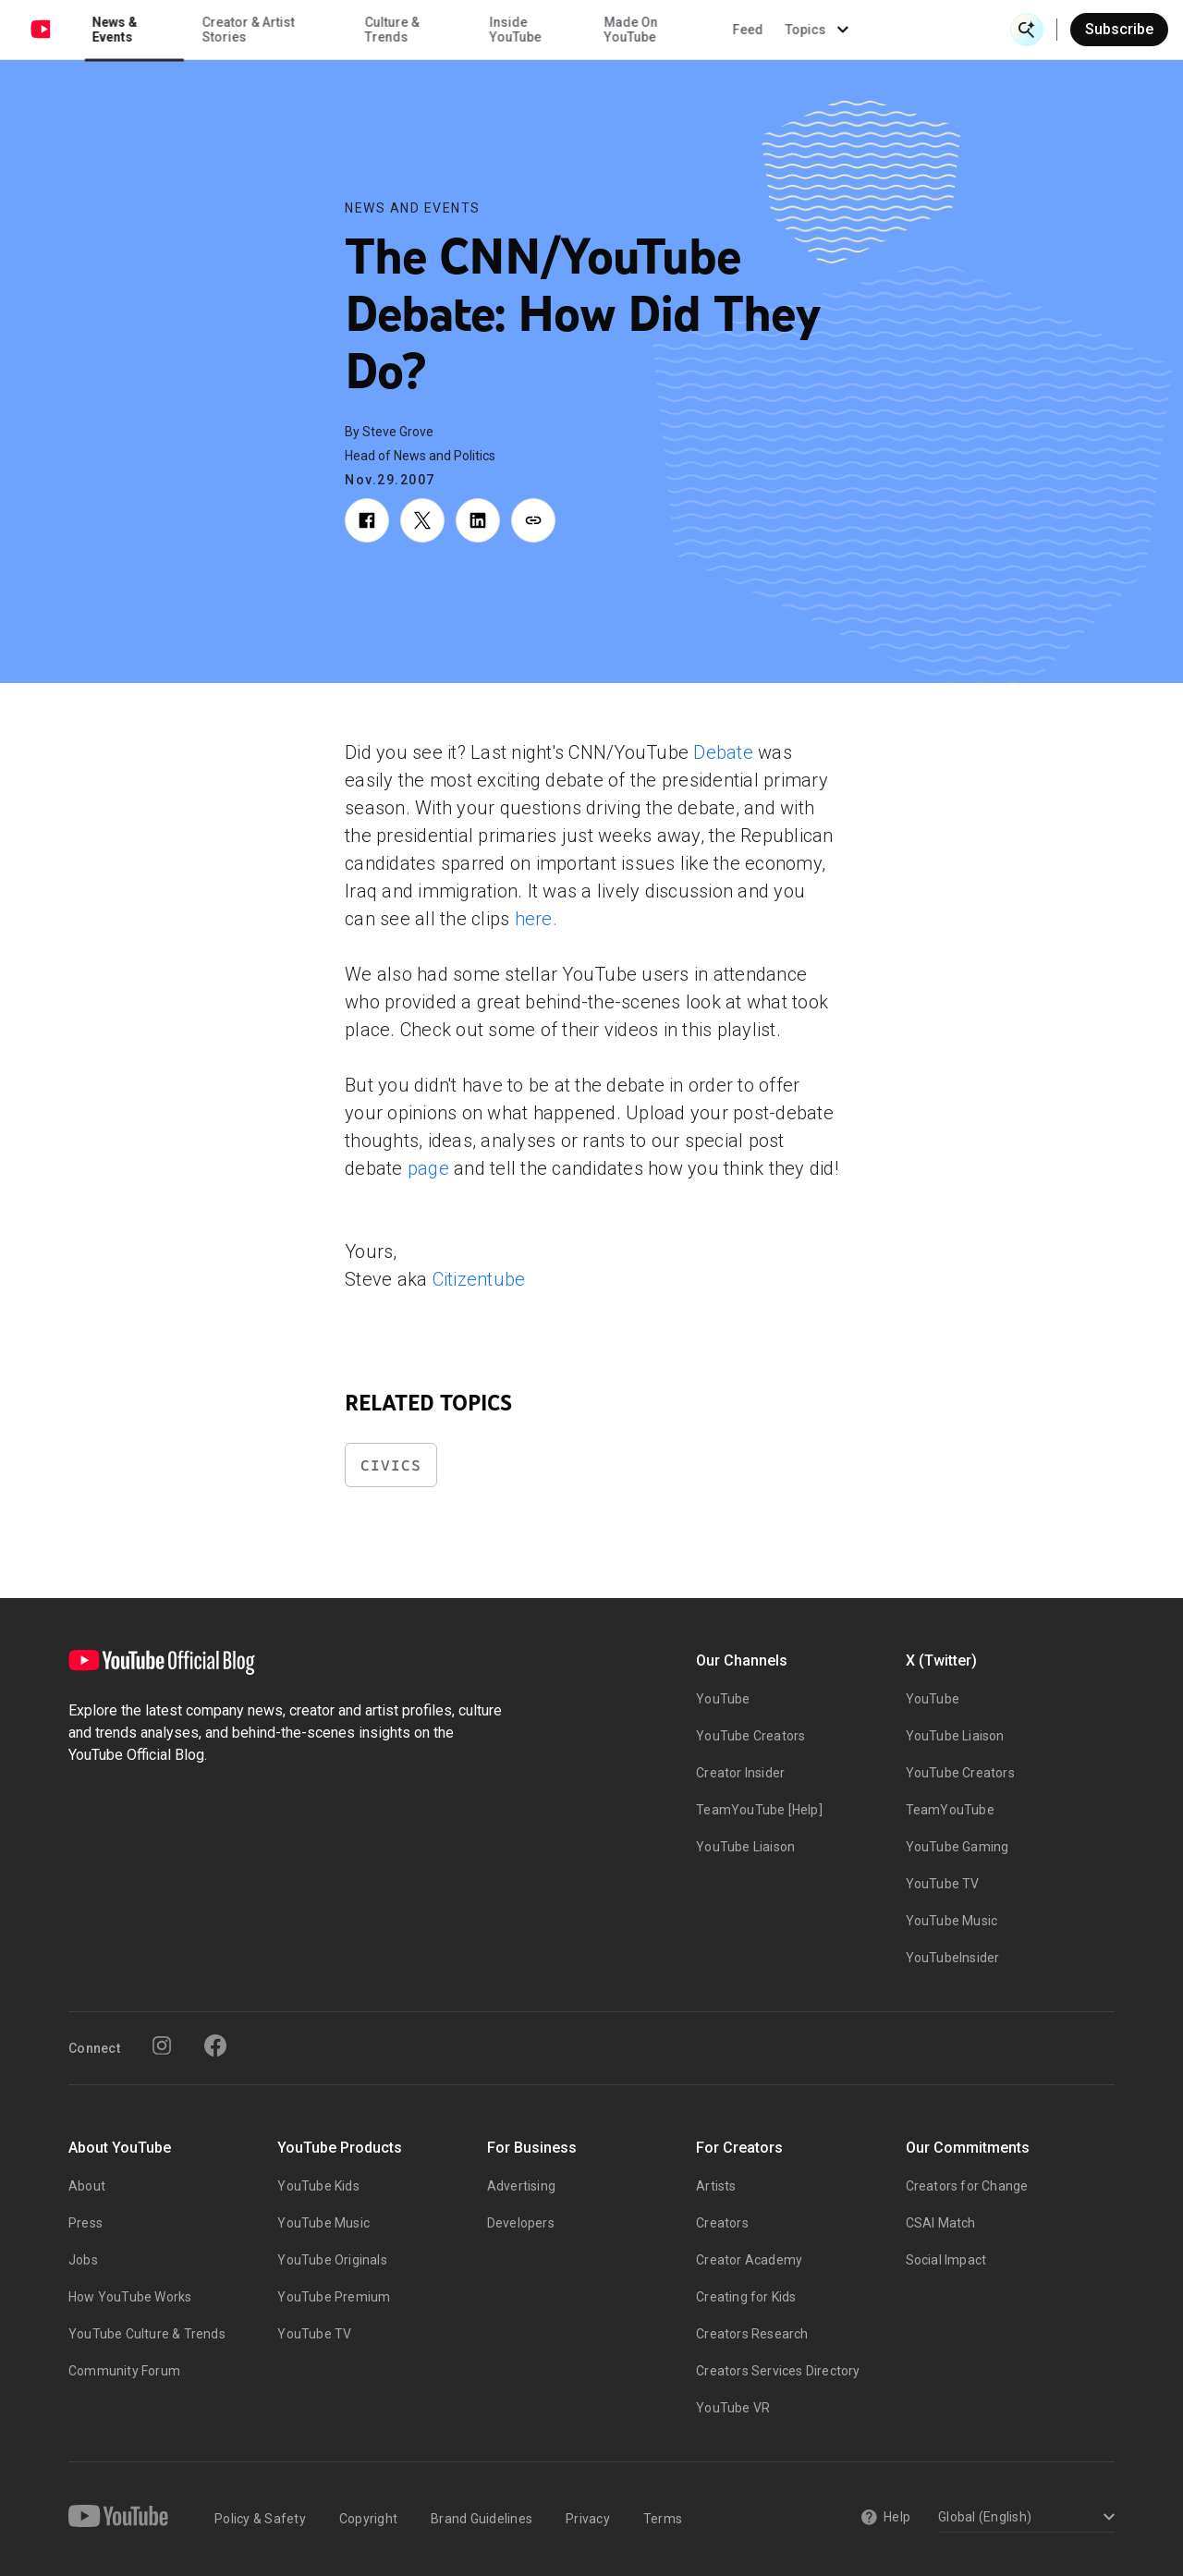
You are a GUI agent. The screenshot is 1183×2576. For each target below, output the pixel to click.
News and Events (413, 208)
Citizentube (479, 1279)
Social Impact (946, 2259)
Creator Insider (740, 1772)
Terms (662, 2518)
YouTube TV (943, 1883)
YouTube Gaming (957, 1846)
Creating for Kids (746, 2296)
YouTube (723, 1698)
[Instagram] (162, 2045)
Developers (521, 2223)
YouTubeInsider (953, 1957)
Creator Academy (749, 2259)
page (428, 1168)
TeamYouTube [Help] (759, 1809)
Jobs (83, 2259)
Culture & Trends (536, 29)
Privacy (588, 2518)
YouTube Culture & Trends (147, 2333)
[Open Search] (1026, 29)
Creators (722, 2223)
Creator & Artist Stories (393, 29)
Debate (723, 752)
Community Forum (124, 2370)
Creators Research (752, 2333)
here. (536, 919)
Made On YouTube (776, 29)
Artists (716, 2186)
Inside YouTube (661, 29)
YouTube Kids (318, 2186)
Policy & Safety (260, 2518)
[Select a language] (1023, 2518)
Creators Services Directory (778, 2370)
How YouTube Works (129, 2296)
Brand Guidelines (481, 2518)
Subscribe (1119, 29)
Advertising (521, 2186)
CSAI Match (941, 2223)
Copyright (368, 2518)
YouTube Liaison (745, 1846)
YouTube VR (733, 2407)
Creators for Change (967, 2186)
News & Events (260, 29)
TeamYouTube (950, 1809)
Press (85, 2223)
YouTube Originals (331, 2259)
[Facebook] (215, 2045)
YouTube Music (952, 1920)
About (86, 2186)
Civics (390, 1465)
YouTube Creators (750, 1735)
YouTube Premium (333, 2296)
